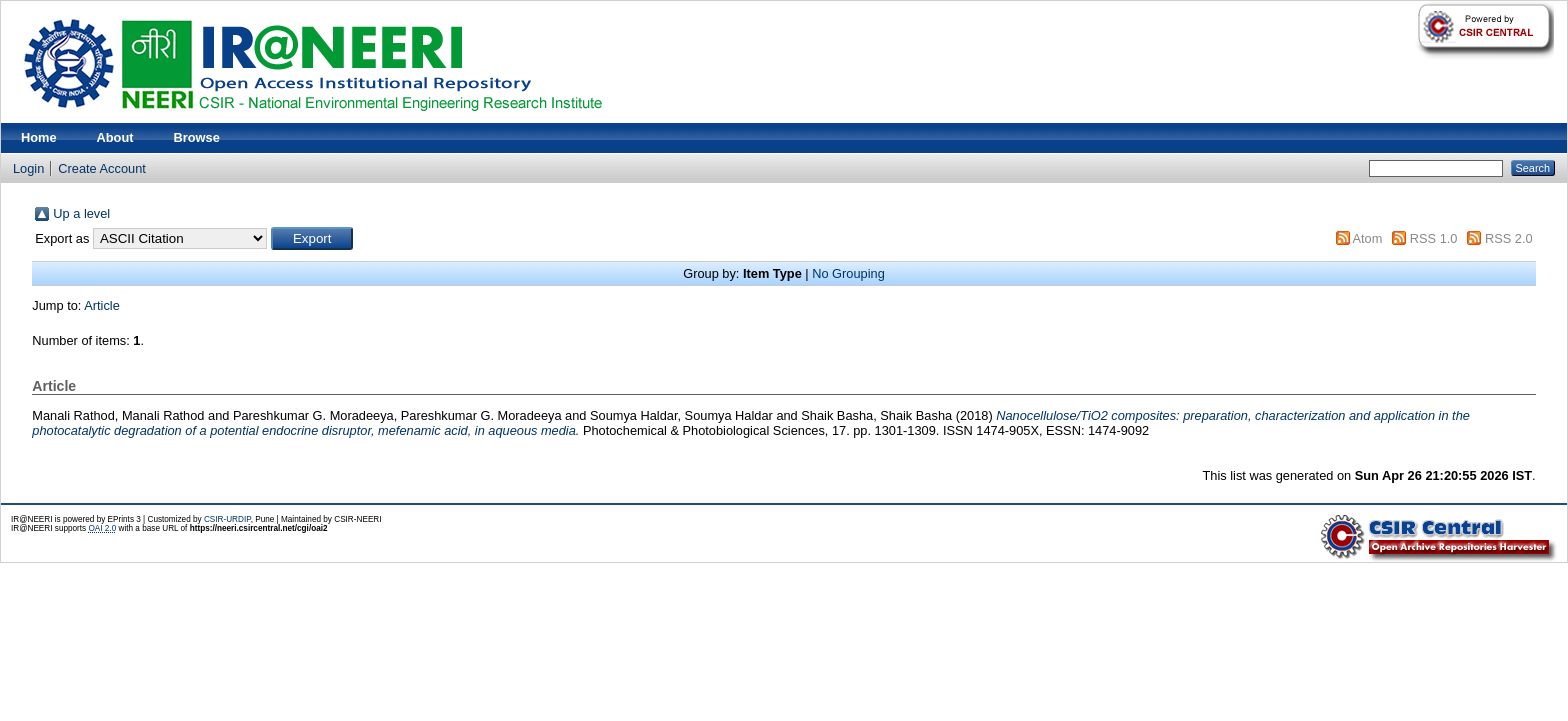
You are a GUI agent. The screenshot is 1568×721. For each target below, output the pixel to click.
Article (102, 305)
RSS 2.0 (1509, 238)
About (115, 137)
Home (39, 137)
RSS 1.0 (1434, 238)
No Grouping (848, 273)
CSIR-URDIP (227, 519)
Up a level (81, 213)
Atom (1367, 238)
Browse (197, 137)
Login (28, 168)
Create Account (102, 168)
